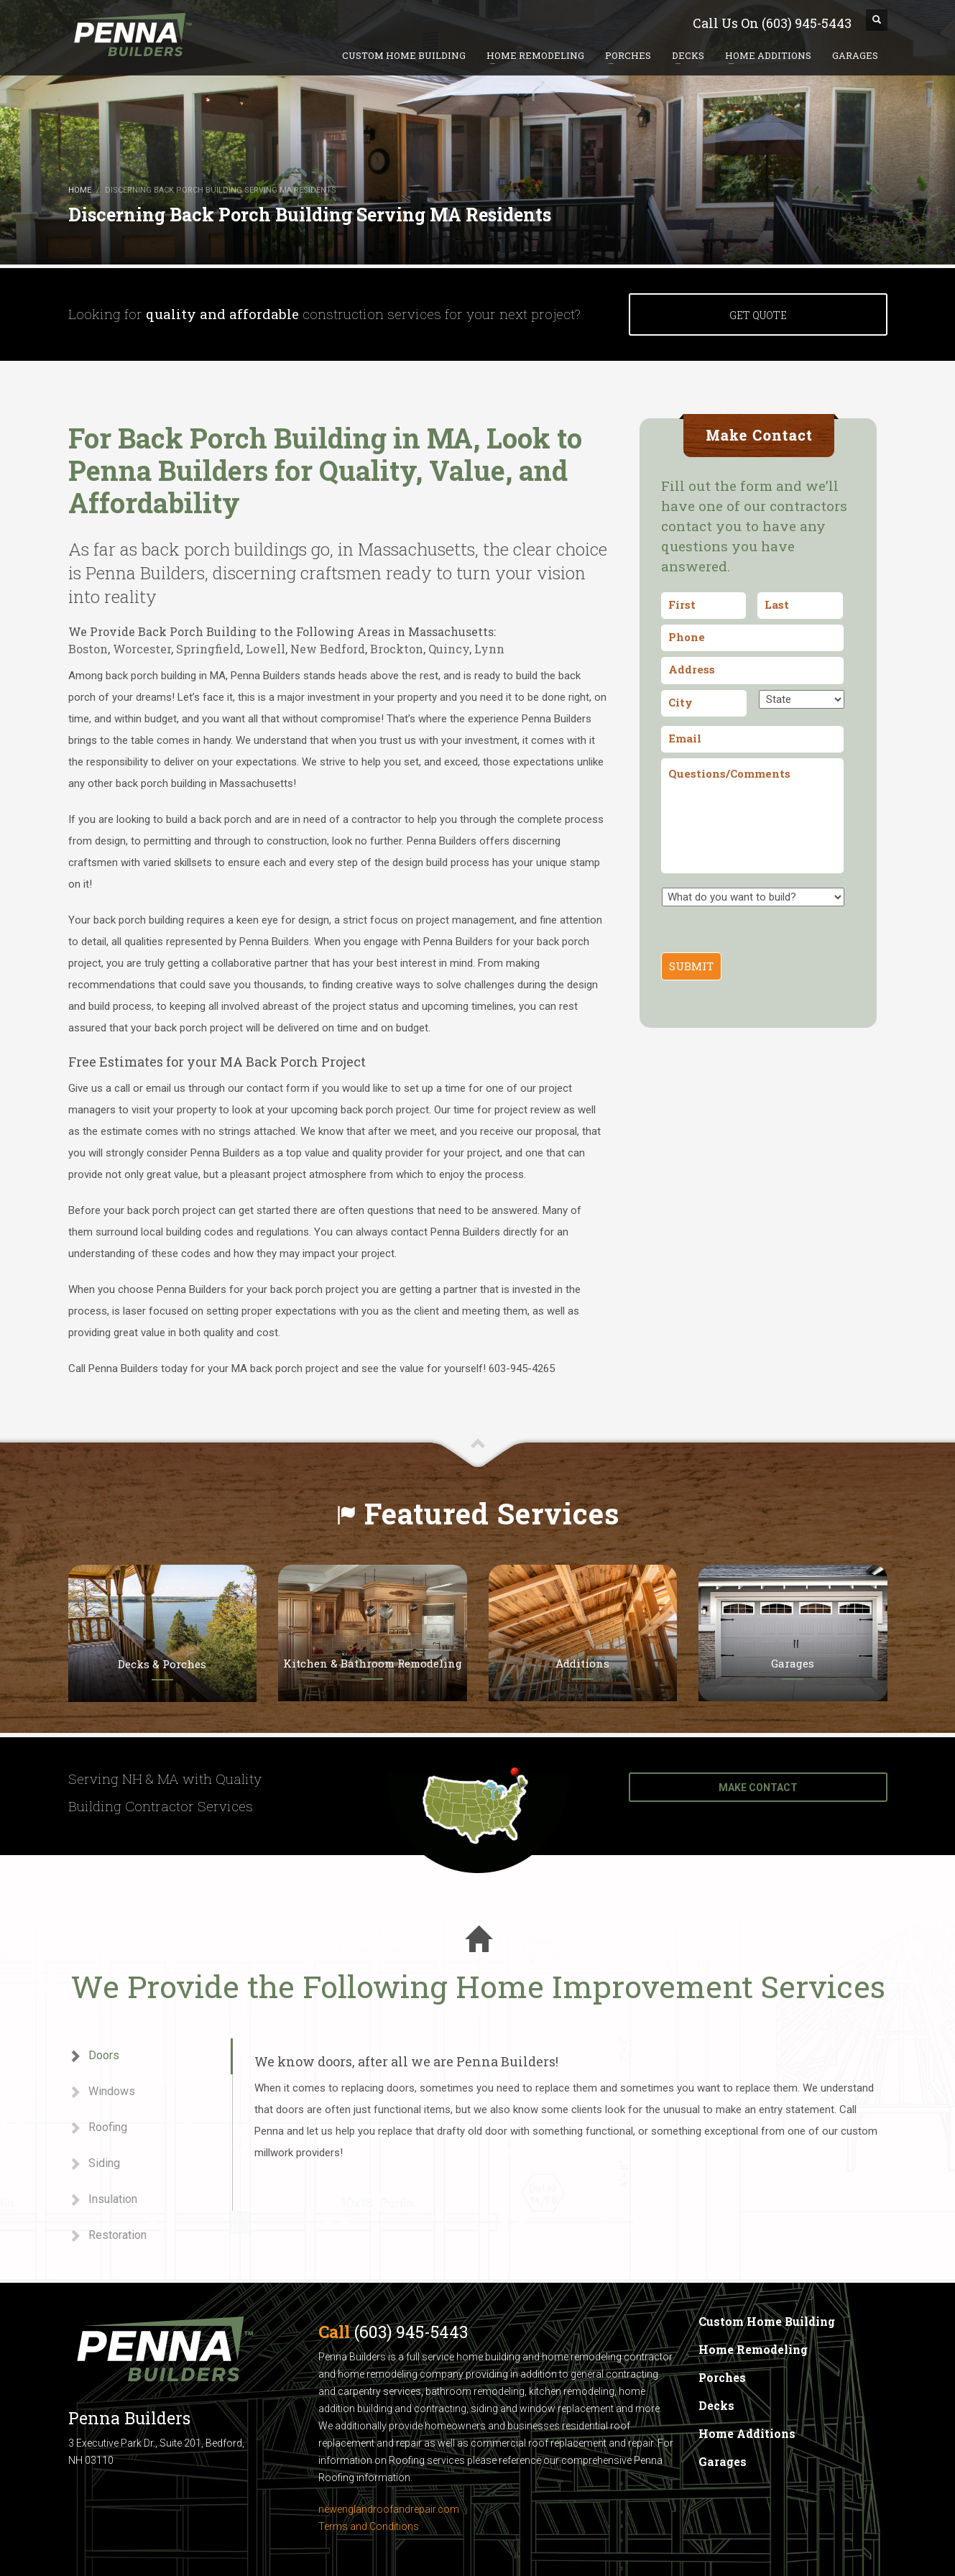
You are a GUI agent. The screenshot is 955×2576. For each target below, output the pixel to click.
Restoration (107, 2236)
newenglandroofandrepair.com (388, 2509)
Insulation (102, 2200)
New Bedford (327, 648)
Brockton (396, 648)
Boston (88, 648)
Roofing (97, 2128)
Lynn (489, 648)
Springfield (208, 648)
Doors (93, 2056)
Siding (94, 2164)
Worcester (142, 648)
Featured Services (491, 1513)
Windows (101, 2092)
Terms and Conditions (368, 2526)
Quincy (448, 648)
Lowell (265, 648)
